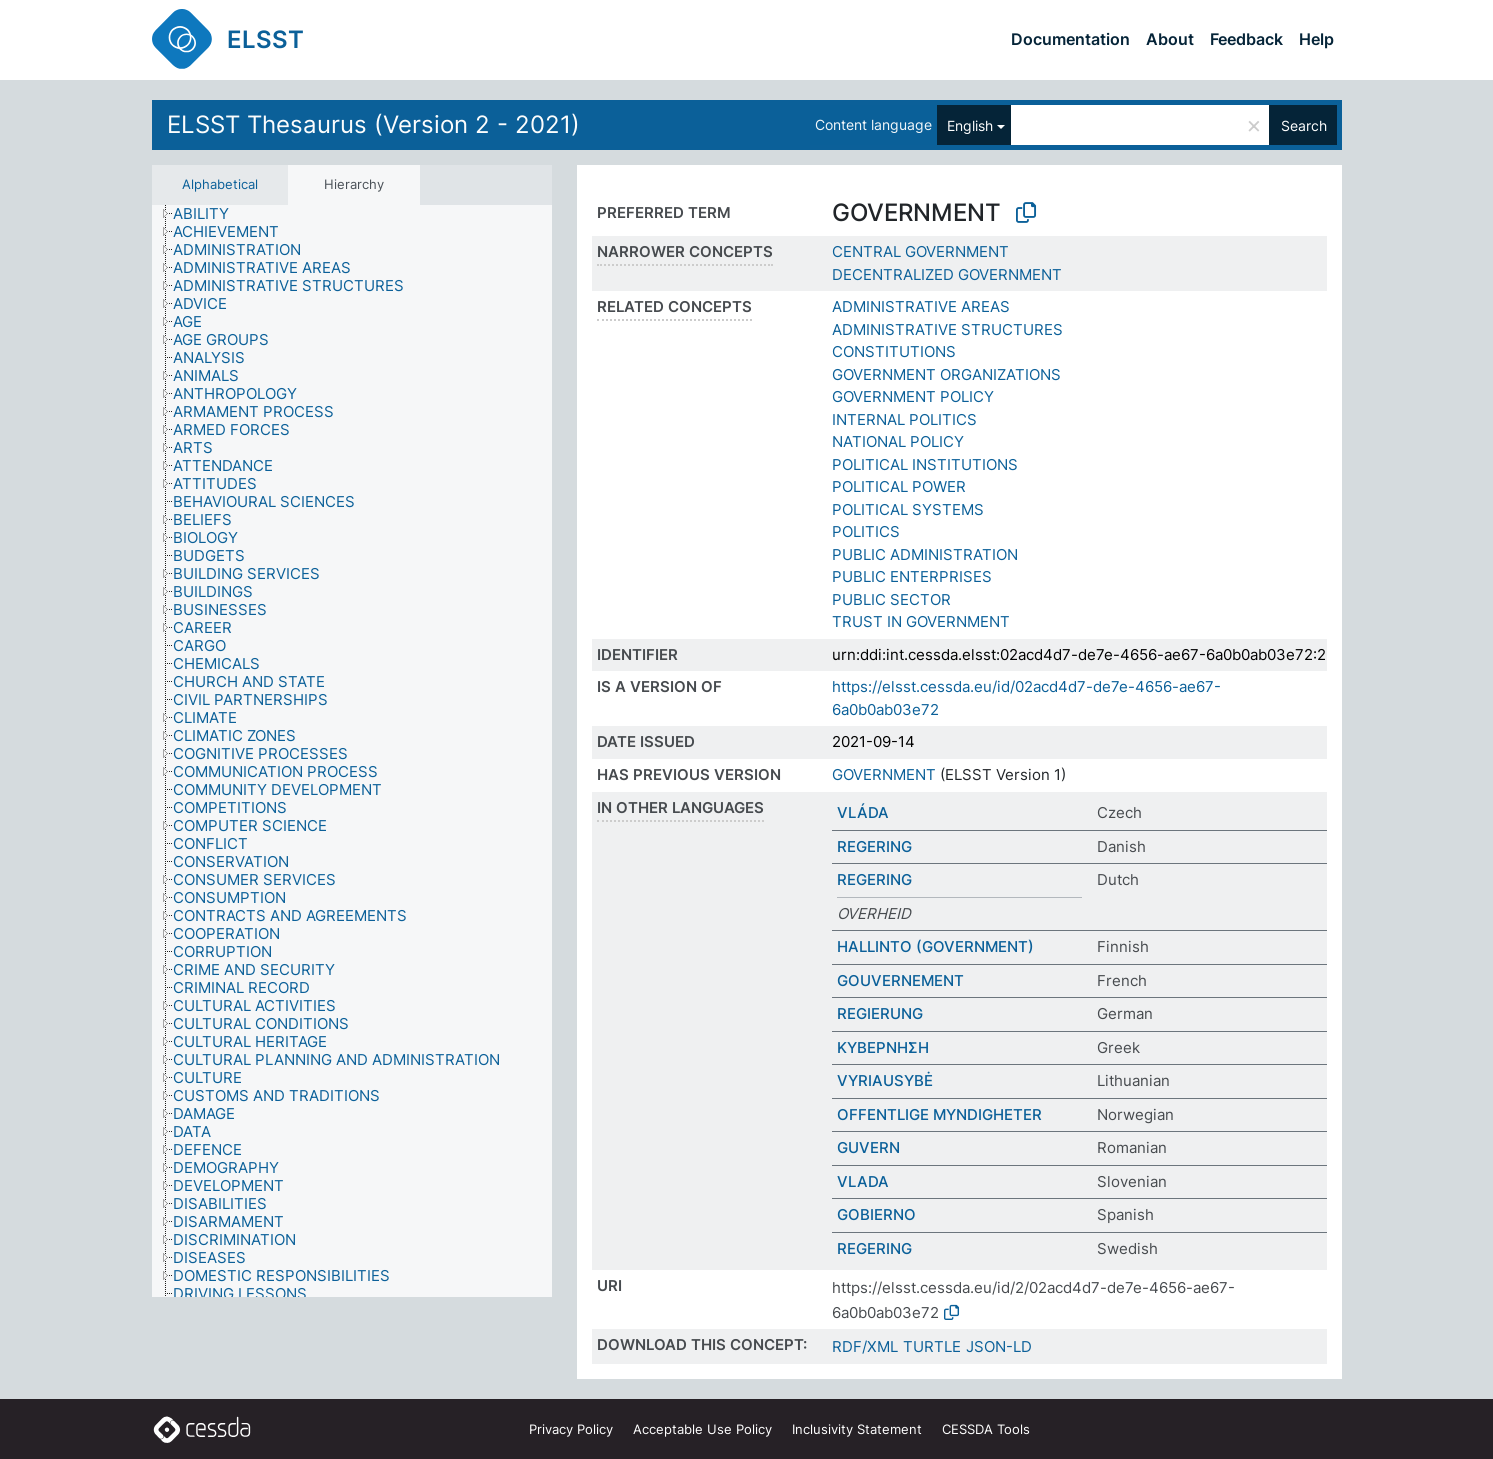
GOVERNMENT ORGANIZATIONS (946, 374)
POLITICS (866, 531)
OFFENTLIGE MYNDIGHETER (939, 1114)
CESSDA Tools (986, 1429)
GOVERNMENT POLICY (913, 396)
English (970, 125)
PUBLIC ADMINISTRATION (925, 554)
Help (1316, 39)
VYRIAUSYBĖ (885, 1080)
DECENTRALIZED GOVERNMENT (947, 274)
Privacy (571, 1429)
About (1170, 39)
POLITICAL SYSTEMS (908, 509)
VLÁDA (863, 812)
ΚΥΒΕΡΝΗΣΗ (883, 1047)
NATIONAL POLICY (898, 441)
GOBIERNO (876, 1214)
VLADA (863, 1181)
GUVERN (868, 1147)
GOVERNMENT (884, 774)
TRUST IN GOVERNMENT (921, 621)
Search (1304, 125)
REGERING (874, 846)
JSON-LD (999, 1346)
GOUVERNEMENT (900, 980)
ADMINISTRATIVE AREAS (921, 306)
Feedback (1246, 39)
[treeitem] (209, 214)
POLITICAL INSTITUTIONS (925, 464)
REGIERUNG (880, 1013)
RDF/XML (865, 1346)
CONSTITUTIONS (894, 351)
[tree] (352, 751)
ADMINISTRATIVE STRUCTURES (947, 329)
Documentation (1070, 39)
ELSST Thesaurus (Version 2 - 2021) (373, 124)
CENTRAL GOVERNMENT (920, 251)
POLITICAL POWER (899, 486)
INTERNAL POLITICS (904, 419)
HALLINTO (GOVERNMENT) (935, 946)
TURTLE (932, 1346)
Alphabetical (220, 184)
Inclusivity (857, 1429)
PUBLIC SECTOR (891, 599)
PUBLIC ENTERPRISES (912, 576)
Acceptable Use (702, 1429)
